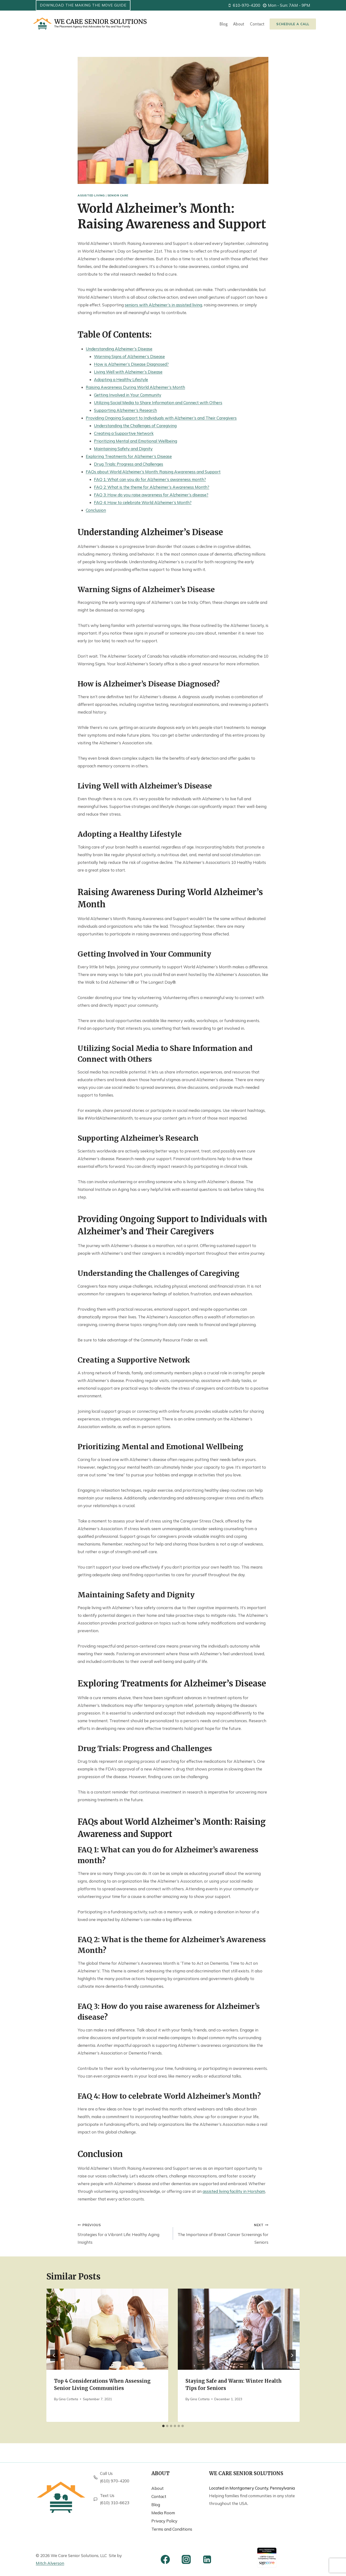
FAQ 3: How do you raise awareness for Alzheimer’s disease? (151, 494)
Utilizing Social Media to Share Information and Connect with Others (158, 402)
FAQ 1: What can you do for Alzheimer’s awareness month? (150, 479)
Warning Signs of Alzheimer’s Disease (129, 356)
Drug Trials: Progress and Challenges (128, 464)
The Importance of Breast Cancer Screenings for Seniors (222, 2233)
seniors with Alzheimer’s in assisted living (163, 304)
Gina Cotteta (68, 2399)
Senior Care (117, 195)
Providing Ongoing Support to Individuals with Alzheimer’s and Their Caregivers (161, 417)
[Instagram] (186, 2559)
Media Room (163, 2512)
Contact (257, 24)
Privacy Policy (164, 2520)
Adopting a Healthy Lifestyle (121, 379)
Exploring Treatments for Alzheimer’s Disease (129, 456)
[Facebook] (165, 2559)
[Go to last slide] (54, 2355)
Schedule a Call (292, 24)
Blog (224, 24)
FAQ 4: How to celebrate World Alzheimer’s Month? (143, 502)
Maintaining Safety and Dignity (123, 448)
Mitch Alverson (50, 2563)
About (238, 24)
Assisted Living (91, 195)
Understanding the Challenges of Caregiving (135, 425)
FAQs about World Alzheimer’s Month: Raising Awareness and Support (153, 471)
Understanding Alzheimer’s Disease (119, 348)
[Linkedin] (207, 2559)
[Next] (292, 2355)
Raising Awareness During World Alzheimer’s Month (135, 387)
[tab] (163, 2426)
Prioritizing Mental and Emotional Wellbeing (135, 440)
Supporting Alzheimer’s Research (125, 410)
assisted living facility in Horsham (234, 2191)
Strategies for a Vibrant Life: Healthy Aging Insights (123, 2233)
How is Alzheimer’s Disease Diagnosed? (131, 364)
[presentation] (107, 2329)
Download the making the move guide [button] (83, 5)
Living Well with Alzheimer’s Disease (128, 371)
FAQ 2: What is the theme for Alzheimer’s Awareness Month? (151, 487)
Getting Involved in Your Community (127, 394)
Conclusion (96, 510)
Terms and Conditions (171, 2529)
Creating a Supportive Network (124, 433)
